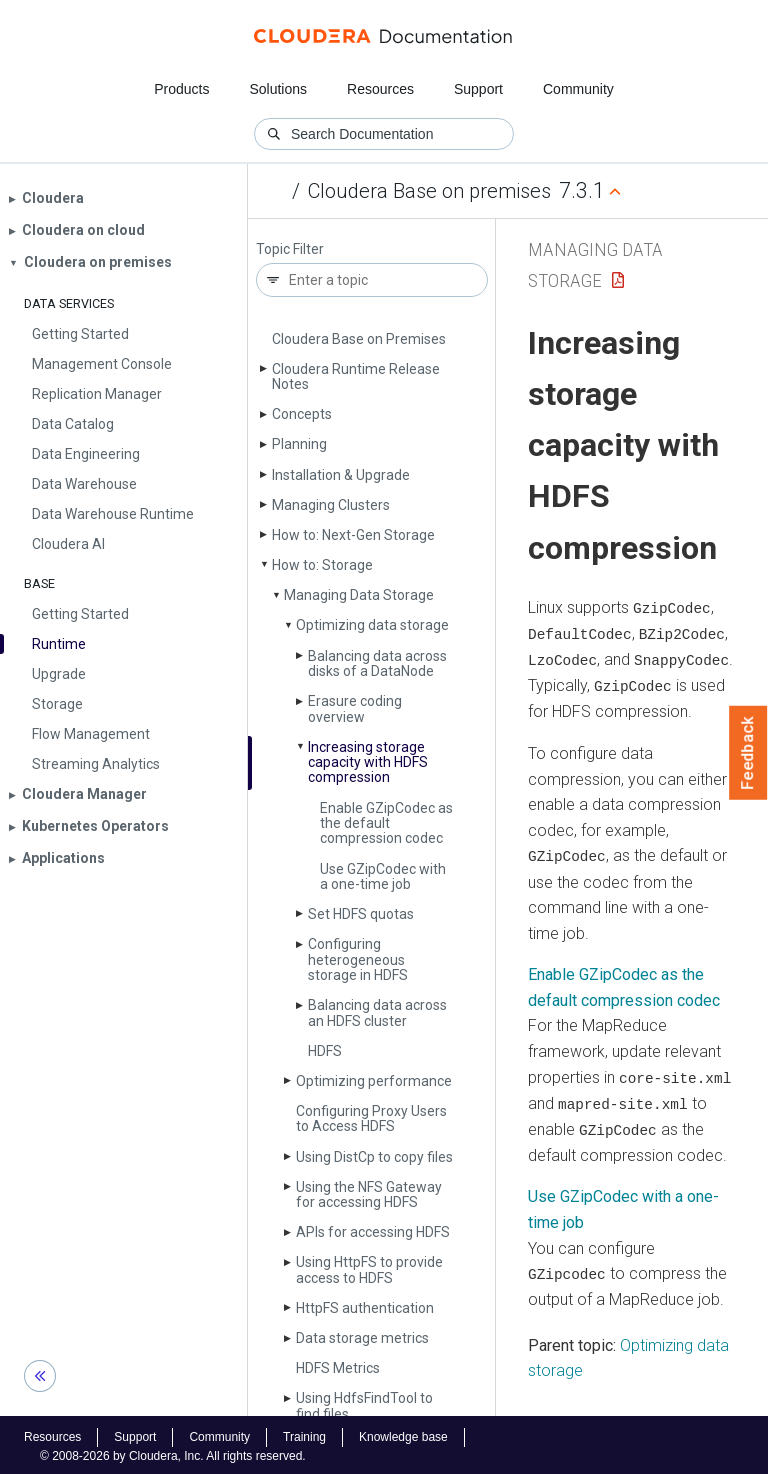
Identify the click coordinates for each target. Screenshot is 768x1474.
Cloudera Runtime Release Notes (356, 376)
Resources (380, 89)
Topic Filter (290, 249)
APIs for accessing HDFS (373, 1232)
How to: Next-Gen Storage (353, 535)
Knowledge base (403, 1433)
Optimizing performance (374, 1081)
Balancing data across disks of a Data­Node (377, 663)
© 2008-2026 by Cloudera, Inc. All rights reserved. (173, 1452)
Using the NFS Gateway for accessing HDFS (369, 1194)
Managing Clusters (331, 505)
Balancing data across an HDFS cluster (377, 1012)
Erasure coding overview (355, 708)
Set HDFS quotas (361, 914)
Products (181, 89)
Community (578, 89)
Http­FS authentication (365, 1308)
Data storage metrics (362, 1338)
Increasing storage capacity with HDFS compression (368, 762)
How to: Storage (322, 565)
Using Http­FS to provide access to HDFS (369, 1269)
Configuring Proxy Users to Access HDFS (371, 1118)
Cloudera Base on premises (429, 191)
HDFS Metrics (338, 1368)
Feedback (748, 753)
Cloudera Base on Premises (359, 339)
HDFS (325, 1051)
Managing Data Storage (359, 595)
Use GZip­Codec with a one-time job (383, 876)
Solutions (278, 89)
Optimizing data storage (372, 625)
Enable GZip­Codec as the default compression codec (386, 823)
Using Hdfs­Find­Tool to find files (364, 1405)
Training (304, 1433)
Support (478, 89)
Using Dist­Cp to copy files (374, 1157)
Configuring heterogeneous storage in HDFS (358, 959)
